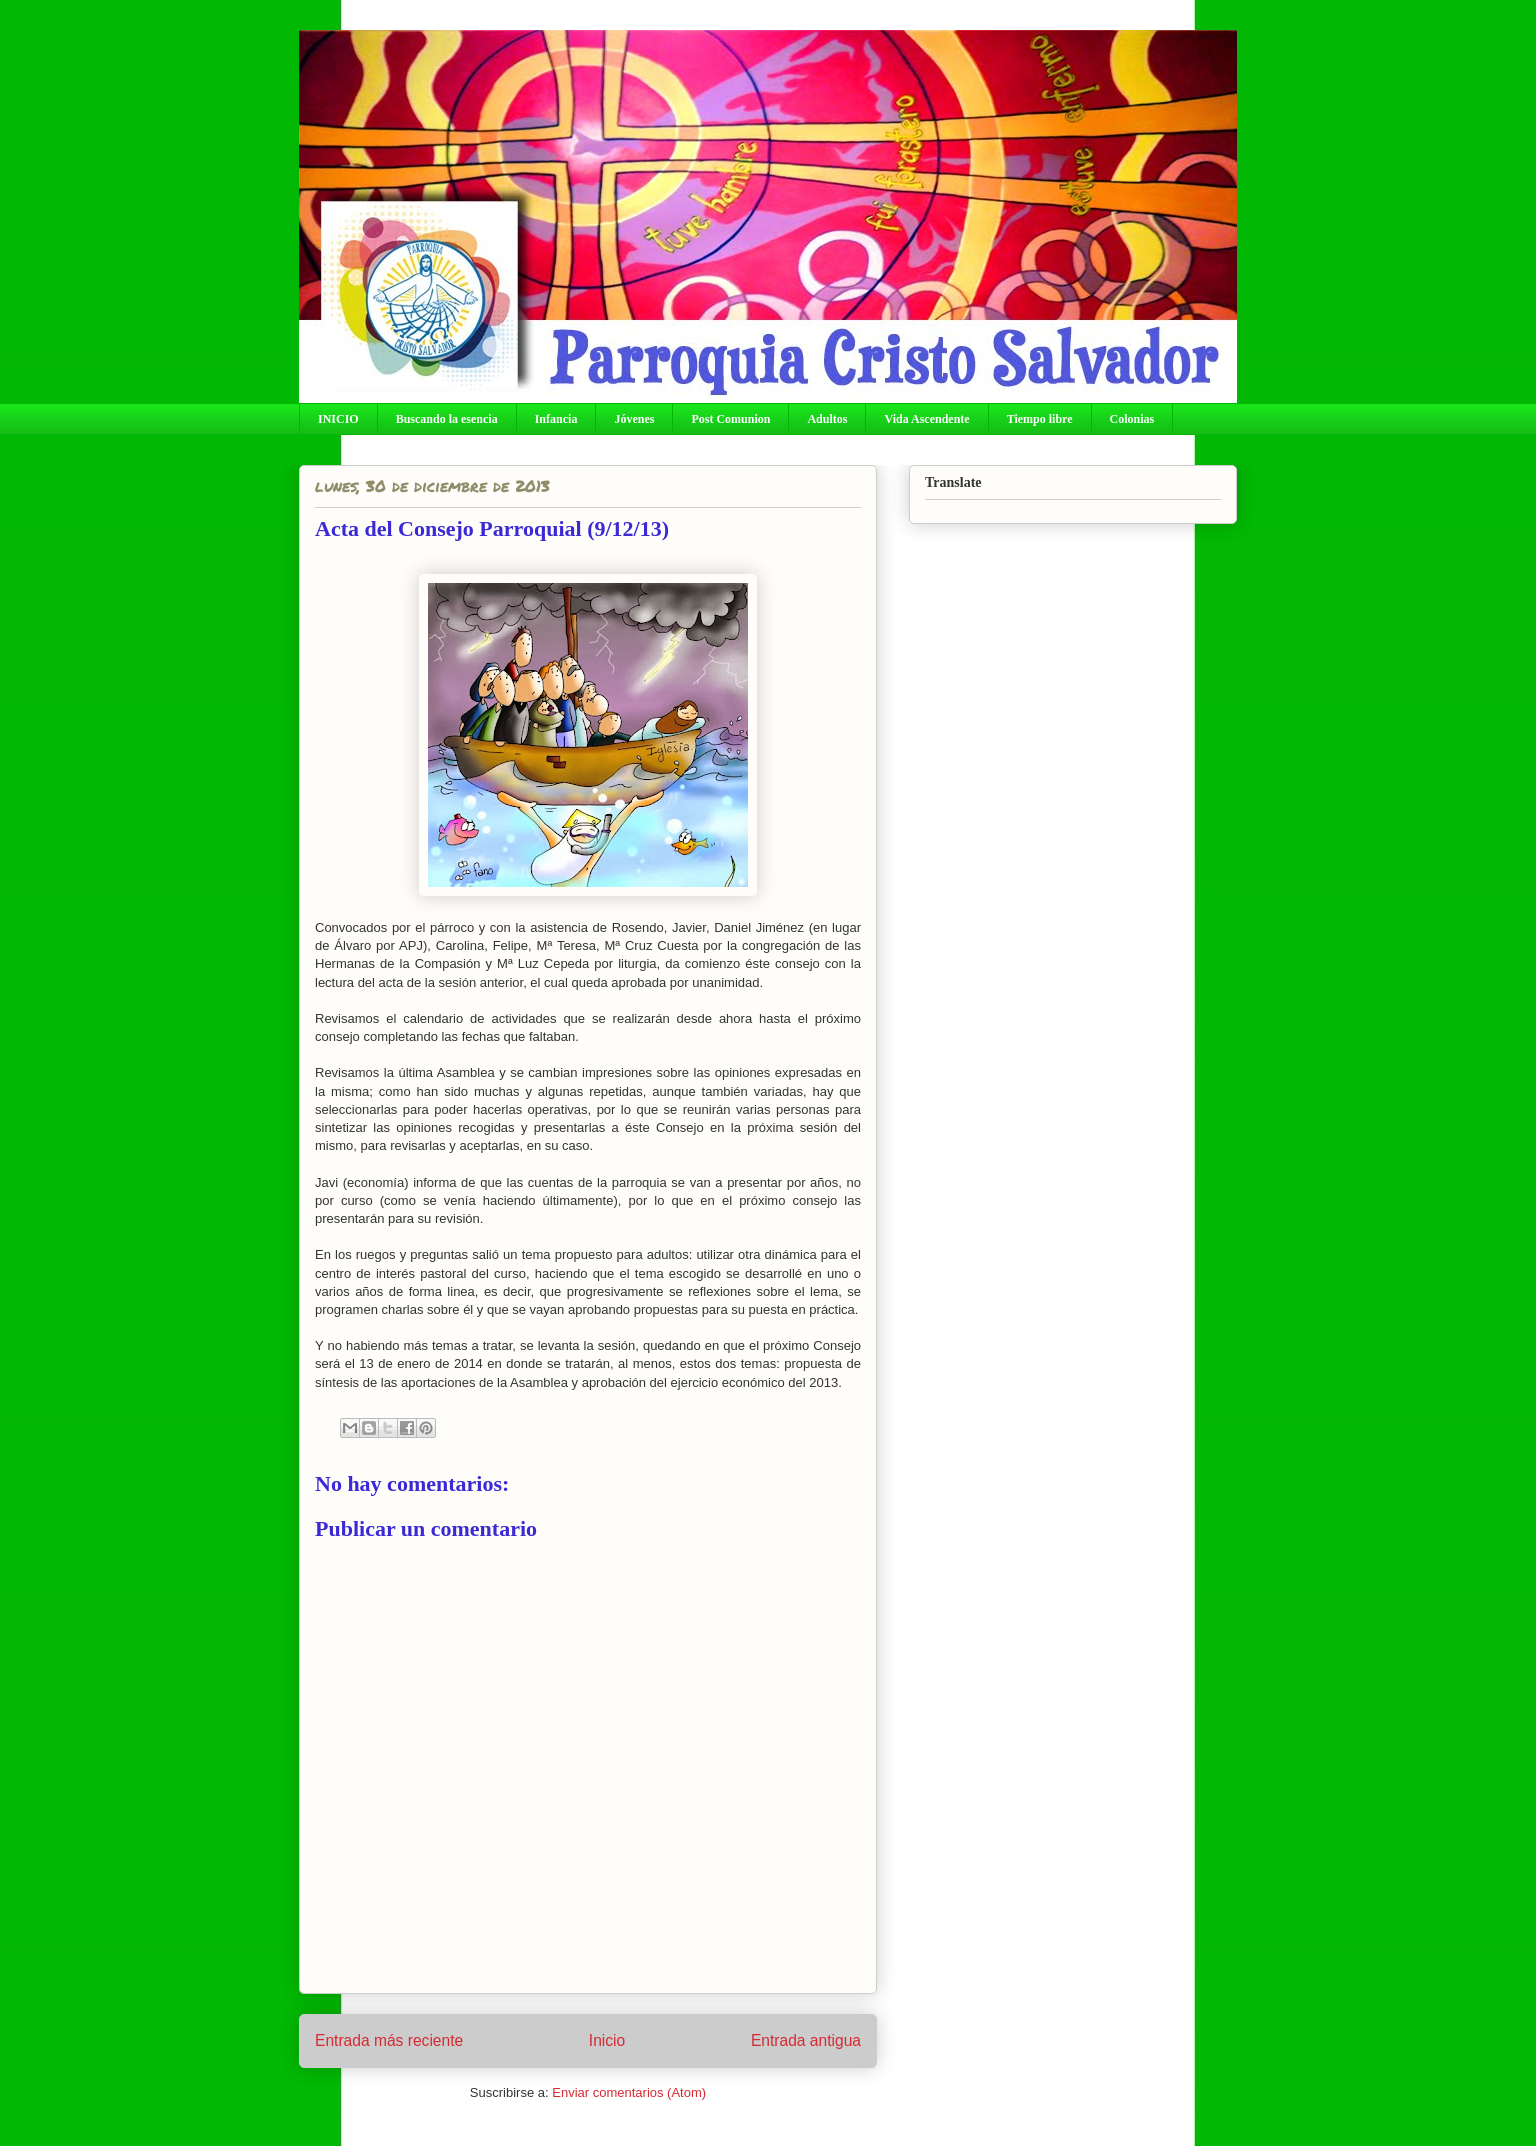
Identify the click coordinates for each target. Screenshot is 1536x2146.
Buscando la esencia (447, 419)
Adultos (827, 419)
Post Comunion (730, 419)
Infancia (556, 419)
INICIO (338, 419)
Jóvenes (634, 419)
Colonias (1132, 419)
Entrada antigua (806, 2040)
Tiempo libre (1040, 419)
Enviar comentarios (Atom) (629, 2092)
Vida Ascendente (926, 419)
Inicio (607, 2040)
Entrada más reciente (389, 2040)
